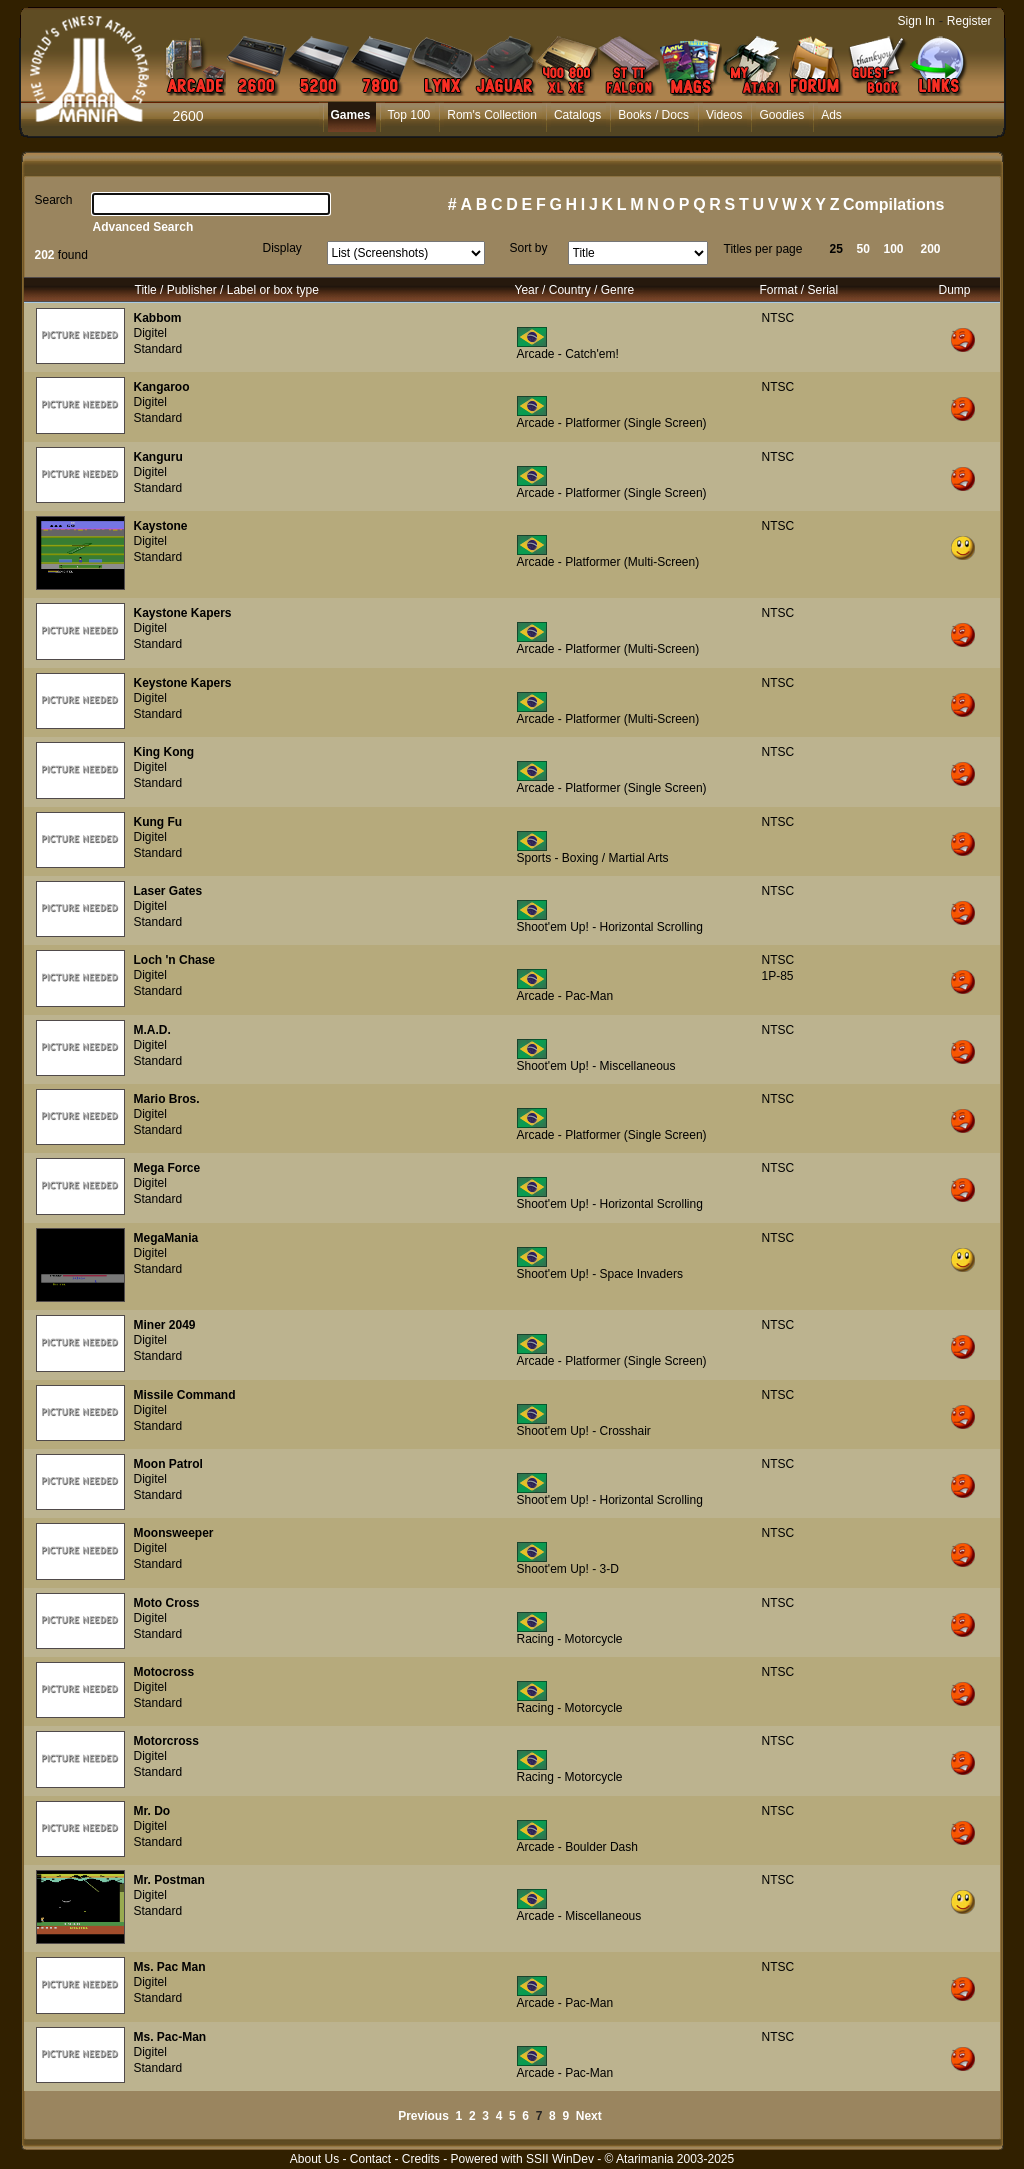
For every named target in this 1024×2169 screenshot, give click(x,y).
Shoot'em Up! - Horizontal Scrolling (610, 927)
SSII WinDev (560, 2159)
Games (351, 115)
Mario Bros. (167, 1099)
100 (894, 249)
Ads (831, 115)
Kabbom (158, 318)
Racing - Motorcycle (570, 1639)
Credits (421, 2159)
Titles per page (763, 249)
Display (282, 248)
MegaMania (166, 1238)
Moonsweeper (174, 1533)
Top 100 (409, 115)
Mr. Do (152, 1811)
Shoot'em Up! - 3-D (568, 1569)
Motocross (164, 1672)
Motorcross (166, 1741)
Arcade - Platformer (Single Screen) (612, 423)
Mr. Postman (169, 1880)
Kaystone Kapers (183, 613)
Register (969, 21)
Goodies (781, 115)
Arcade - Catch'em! (568, 354)
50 (863, 249)
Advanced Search (143, 227)
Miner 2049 (165, 1325)
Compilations (893, 204)
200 (931, 249)
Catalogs (577, 115)
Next (589, 2116)
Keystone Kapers (183, 683)
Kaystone (161, 526)
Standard (158, 349)
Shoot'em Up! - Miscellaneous (596, 1066)
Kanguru (158, 457)
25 (836, 249)
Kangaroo (162, 387)
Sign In (916, 21)
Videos (724, 115)
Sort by (529, 248)
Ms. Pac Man (170, 1967)
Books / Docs (653, 115)
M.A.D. (152, 1030)
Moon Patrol (168, 1464)
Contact (370, 2159)
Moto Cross (167, 1603)
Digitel (150, 333)
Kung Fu (158, 822)
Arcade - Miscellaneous (579, 1916)
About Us (314, 2159)
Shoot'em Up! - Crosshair (584, 1431)
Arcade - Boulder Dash (577, 1847)
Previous (423, 2116)
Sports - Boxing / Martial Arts (593, 858)
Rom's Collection (492, 115)
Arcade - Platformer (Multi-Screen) (608, 562)
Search (54, 200)
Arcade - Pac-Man (565, 996)
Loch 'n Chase (175, 960)
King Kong (164, 752)
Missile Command (185, 1395)
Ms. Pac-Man (170, 2037)
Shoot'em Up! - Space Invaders (600, 1274)
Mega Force (167, 1168)
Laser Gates (168, 891)
